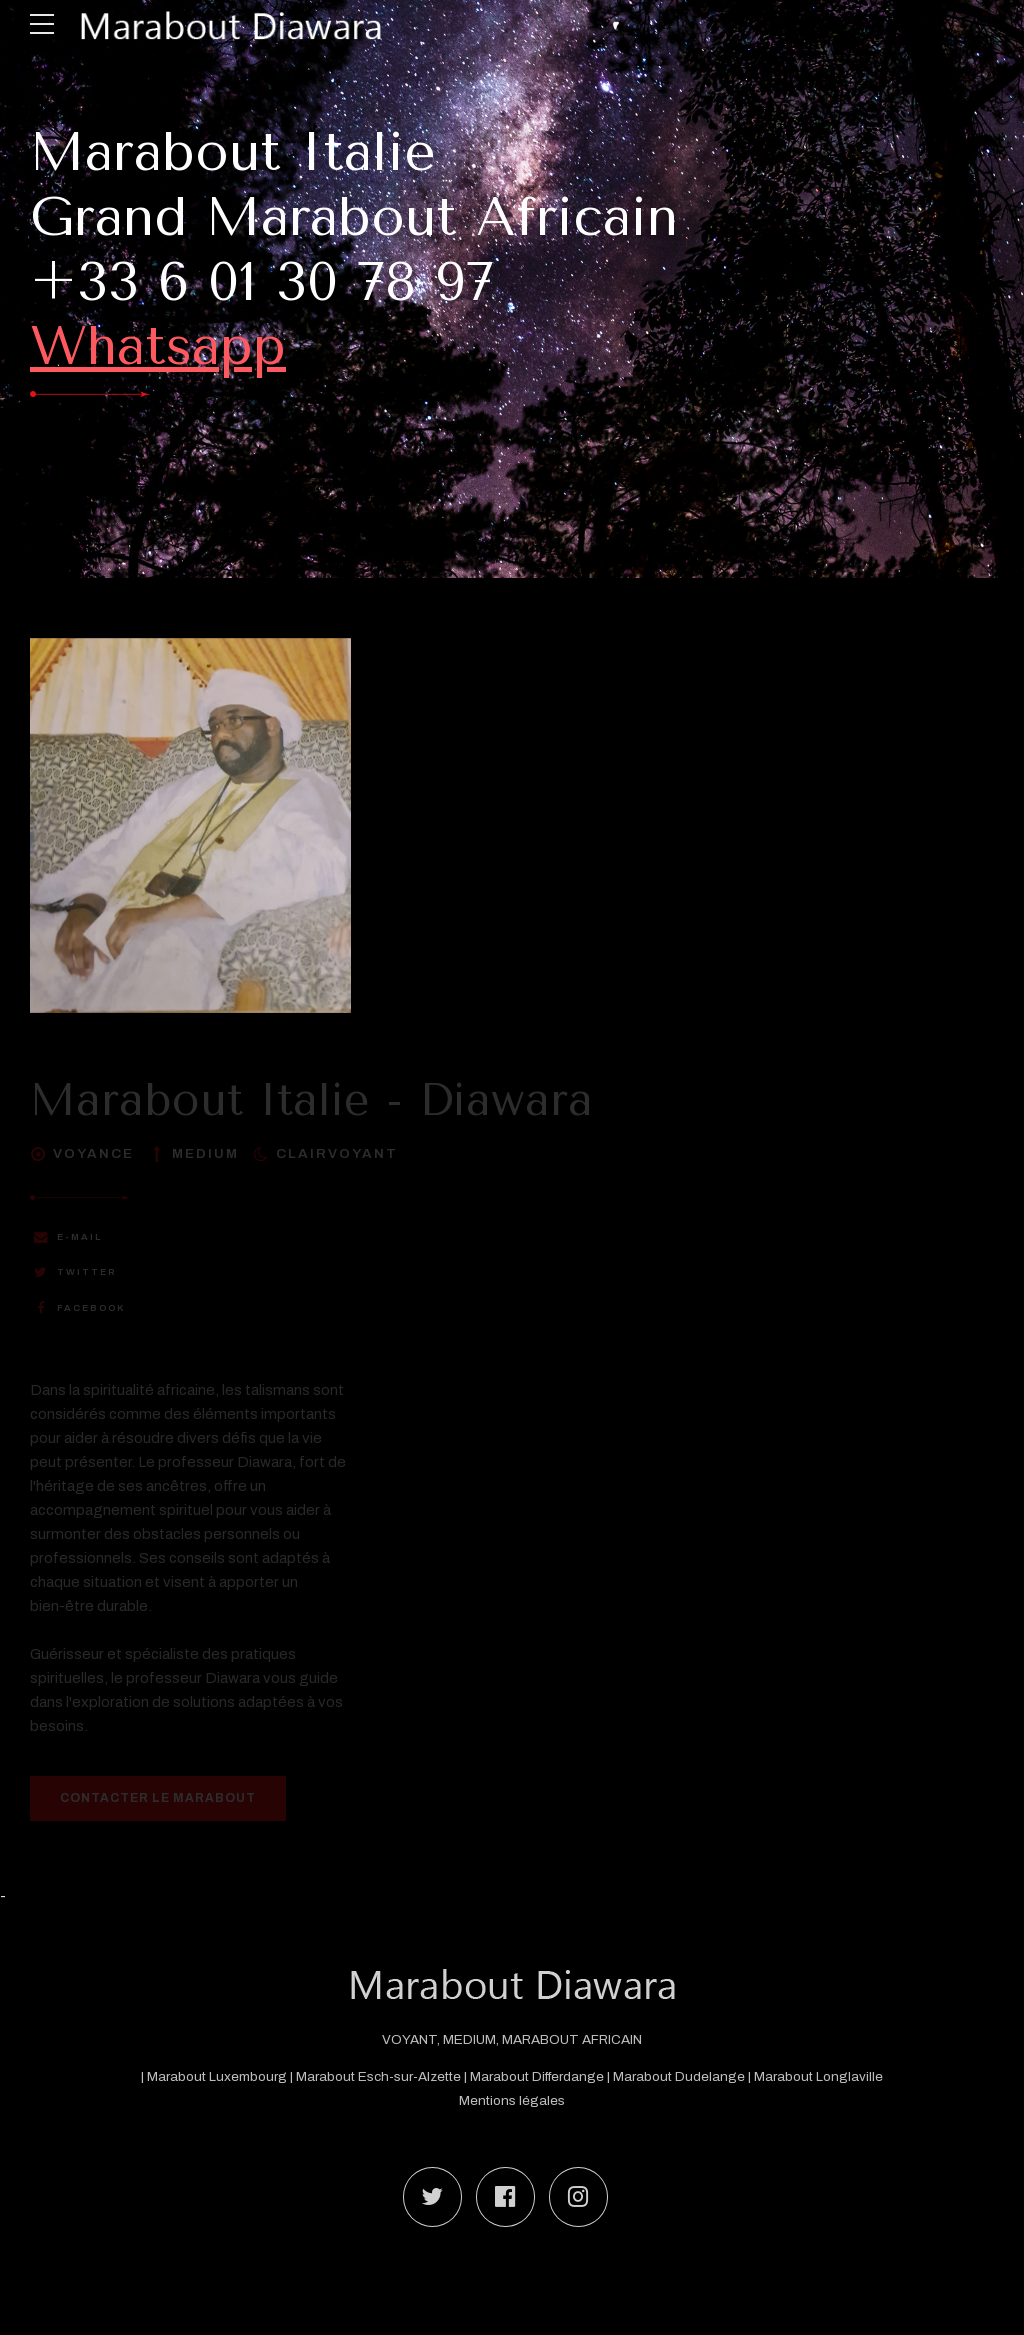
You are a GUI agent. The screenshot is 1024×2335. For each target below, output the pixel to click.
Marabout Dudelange (679, 2076)
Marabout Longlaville (818, 2076)
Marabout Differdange (537, 2076)
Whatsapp (158, 346)
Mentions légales (512, 2100)
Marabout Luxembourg (218, 2076)
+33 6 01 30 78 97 (262, 282)
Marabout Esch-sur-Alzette (378, 2076)
